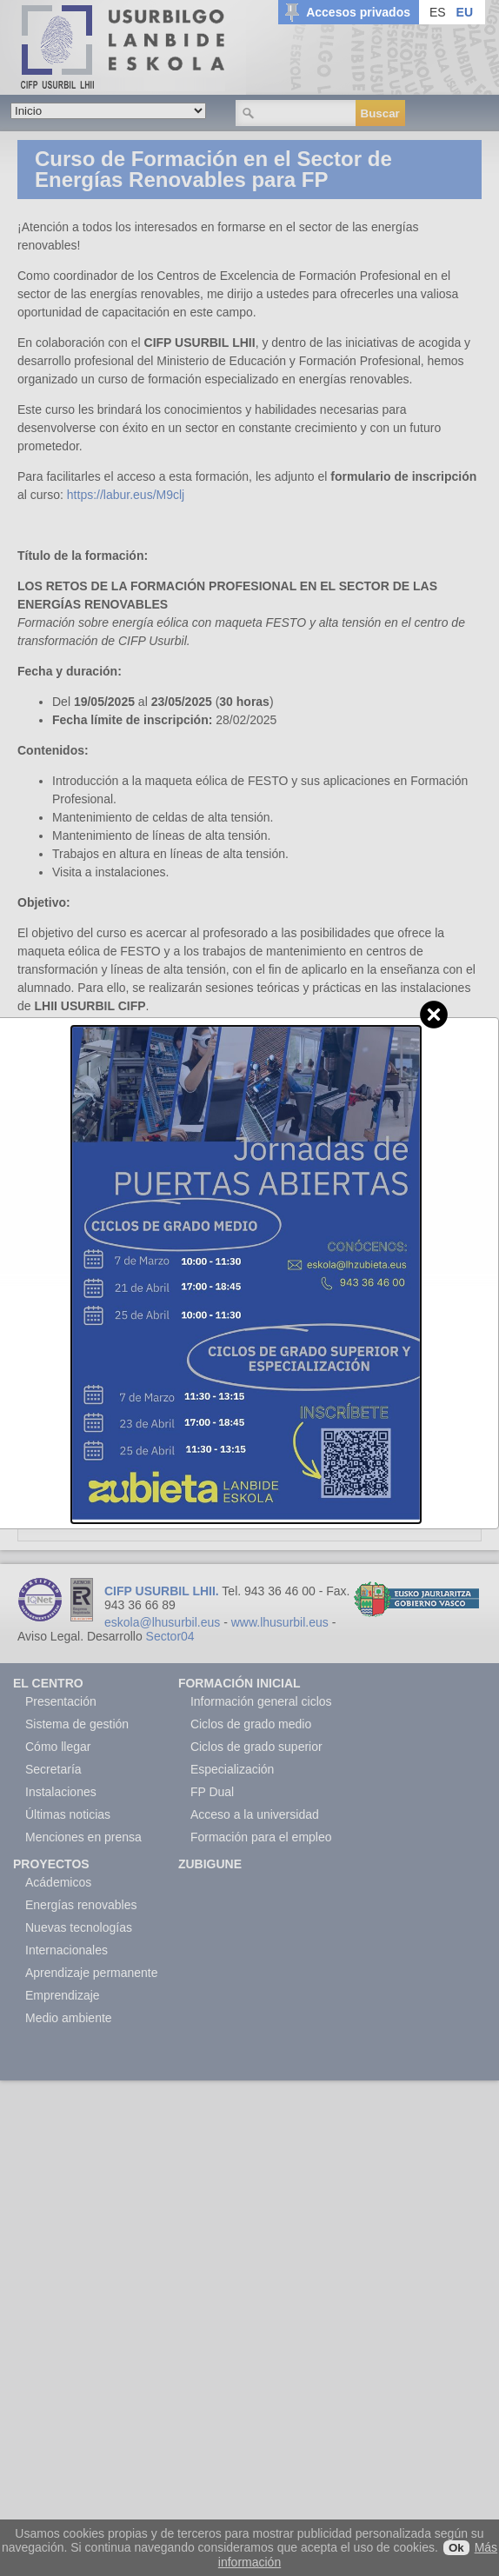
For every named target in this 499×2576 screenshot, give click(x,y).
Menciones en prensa (83, 1837)
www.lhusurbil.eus (280, 1622)
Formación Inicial (239, 1683)
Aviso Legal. (50, 1636)
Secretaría (53, 1769)
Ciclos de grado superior (256, 1747)
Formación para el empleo (261, 1837)
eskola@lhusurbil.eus (162, 1622)
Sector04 (170, 1636)
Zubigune (210, 1864)
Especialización (232, 1769)
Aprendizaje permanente (91, 1973)
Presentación (60, 1701)
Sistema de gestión (77, 1724)
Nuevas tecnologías (78, 1927)
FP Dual (212, 1792)
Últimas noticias (67, 1814)
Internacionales (66, 1950)
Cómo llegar (57, 1747)
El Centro (48, 1683)
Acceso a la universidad (254, 1814)
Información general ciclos (261, 1701)
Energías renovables (80, 1905)
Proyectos (51, 1864)
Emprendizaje (62, 1995)
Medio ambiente (68, 2018)
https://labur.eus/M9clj (125, 495)
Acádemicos (58, 1882)
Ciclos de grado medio (250, 1724)
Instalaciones (60, 1792)
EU (464, 12)
